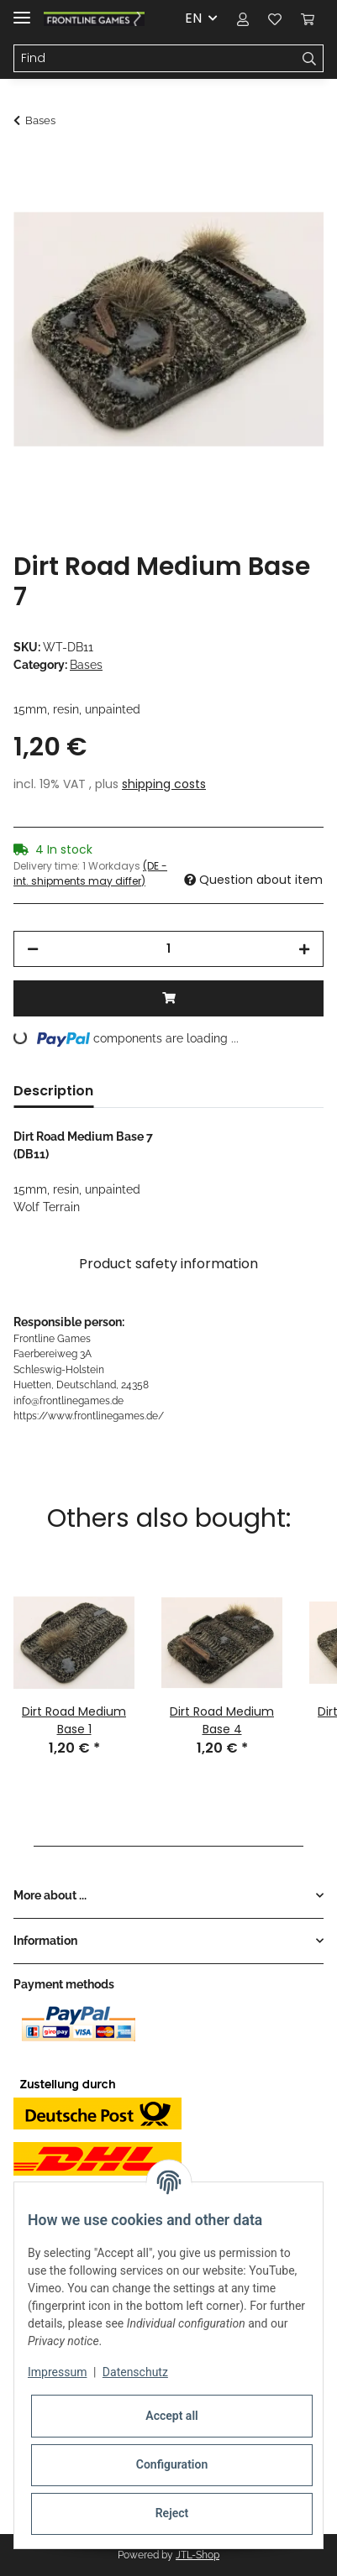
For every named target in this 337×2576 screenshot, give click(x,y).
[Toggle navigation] (21, 10)
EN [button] (193, 18)
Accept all (171, 2415)
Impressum (57, 2372)
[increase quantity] (304, 949)
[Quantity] (168, 949)
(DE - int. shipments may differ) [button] (90, 873)
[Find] (155, 58)
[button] (243, 18)
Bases (86, 664)
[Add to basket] (26, 165)
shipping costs (164, 784)
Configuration (172, 2464)
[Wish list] (275, 18)
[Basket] (308, 18)
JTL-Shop (197, 2555)
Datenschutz (135, 2372)
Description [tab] (53, 1090)
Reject (172, 2513)
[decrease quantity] (32, 949)
